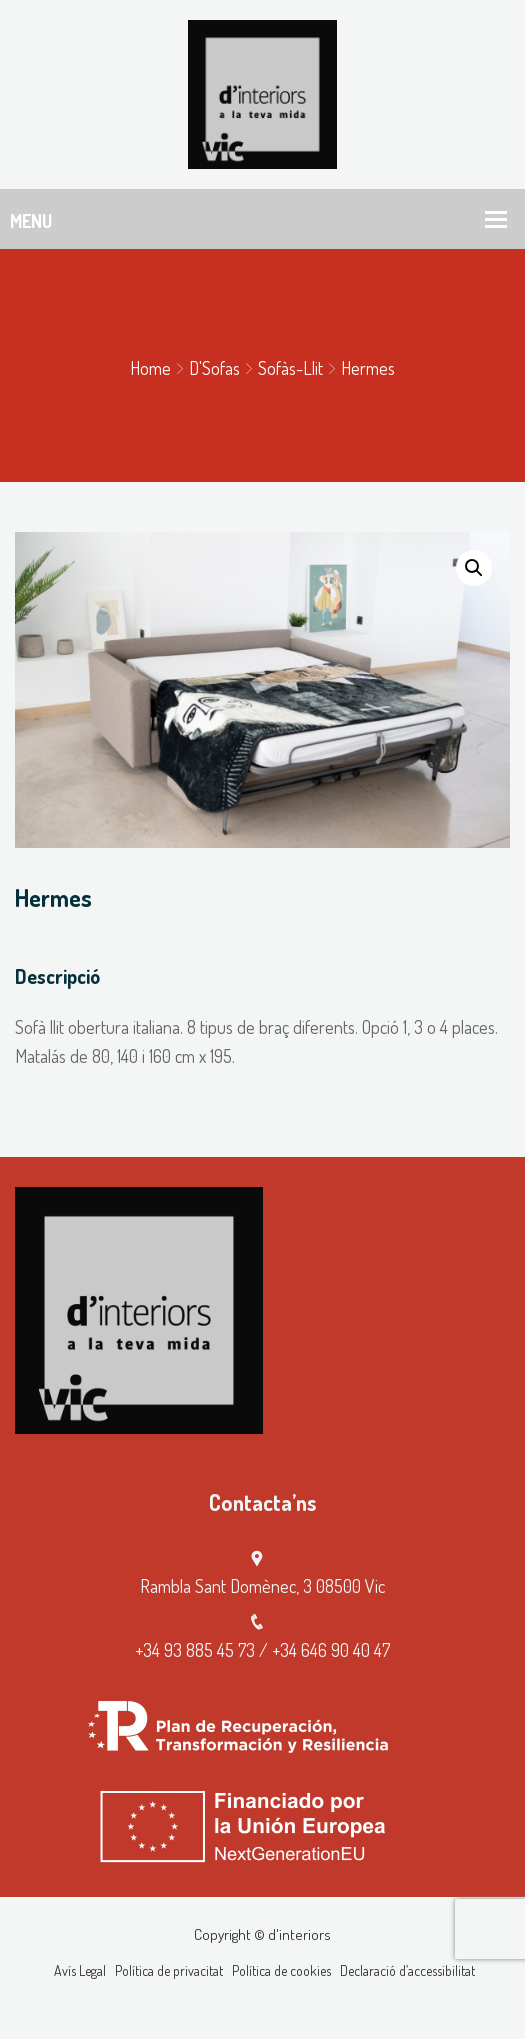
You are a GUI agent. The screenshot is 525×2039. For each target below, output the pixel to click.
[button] (474, 568)
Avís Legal (80, 1970)
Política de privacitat (169, 1970)
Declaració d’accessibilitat (407, 1970)
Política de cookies (281, 1970)
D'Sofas (214, 368)
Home (150, 368)
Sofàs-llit (290, 368)
